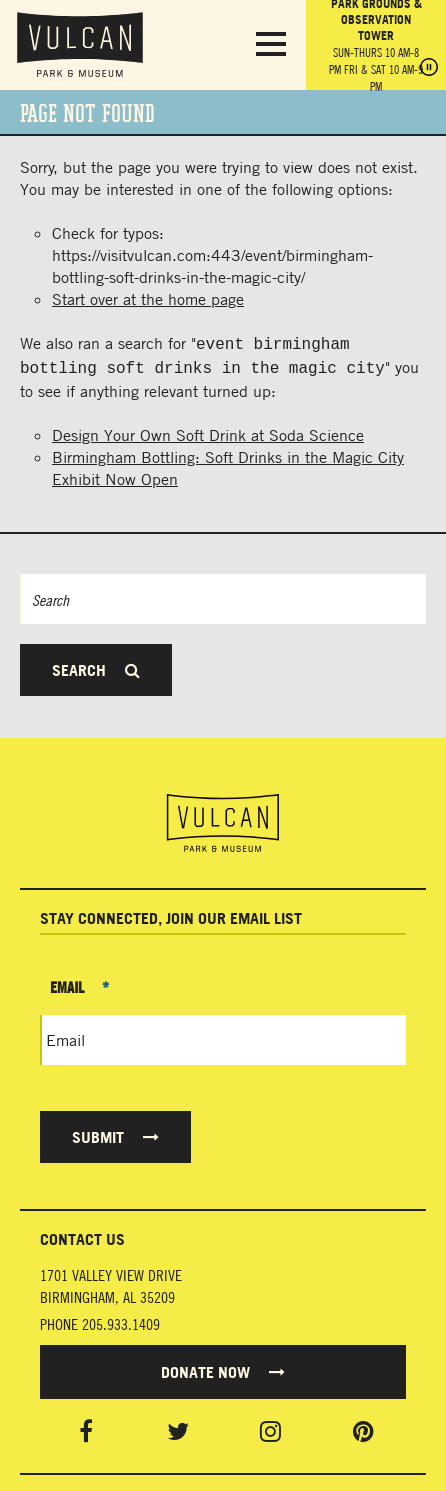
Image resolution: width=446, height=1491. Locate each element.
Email (79, 983)
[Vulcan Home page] (223, 819)
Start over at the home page (148, 299)
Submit (115, 1133)
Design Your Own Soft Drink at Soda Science (208, 431)
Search (96, 666)
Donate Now (223, 1368)
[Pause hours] (429, 69)
